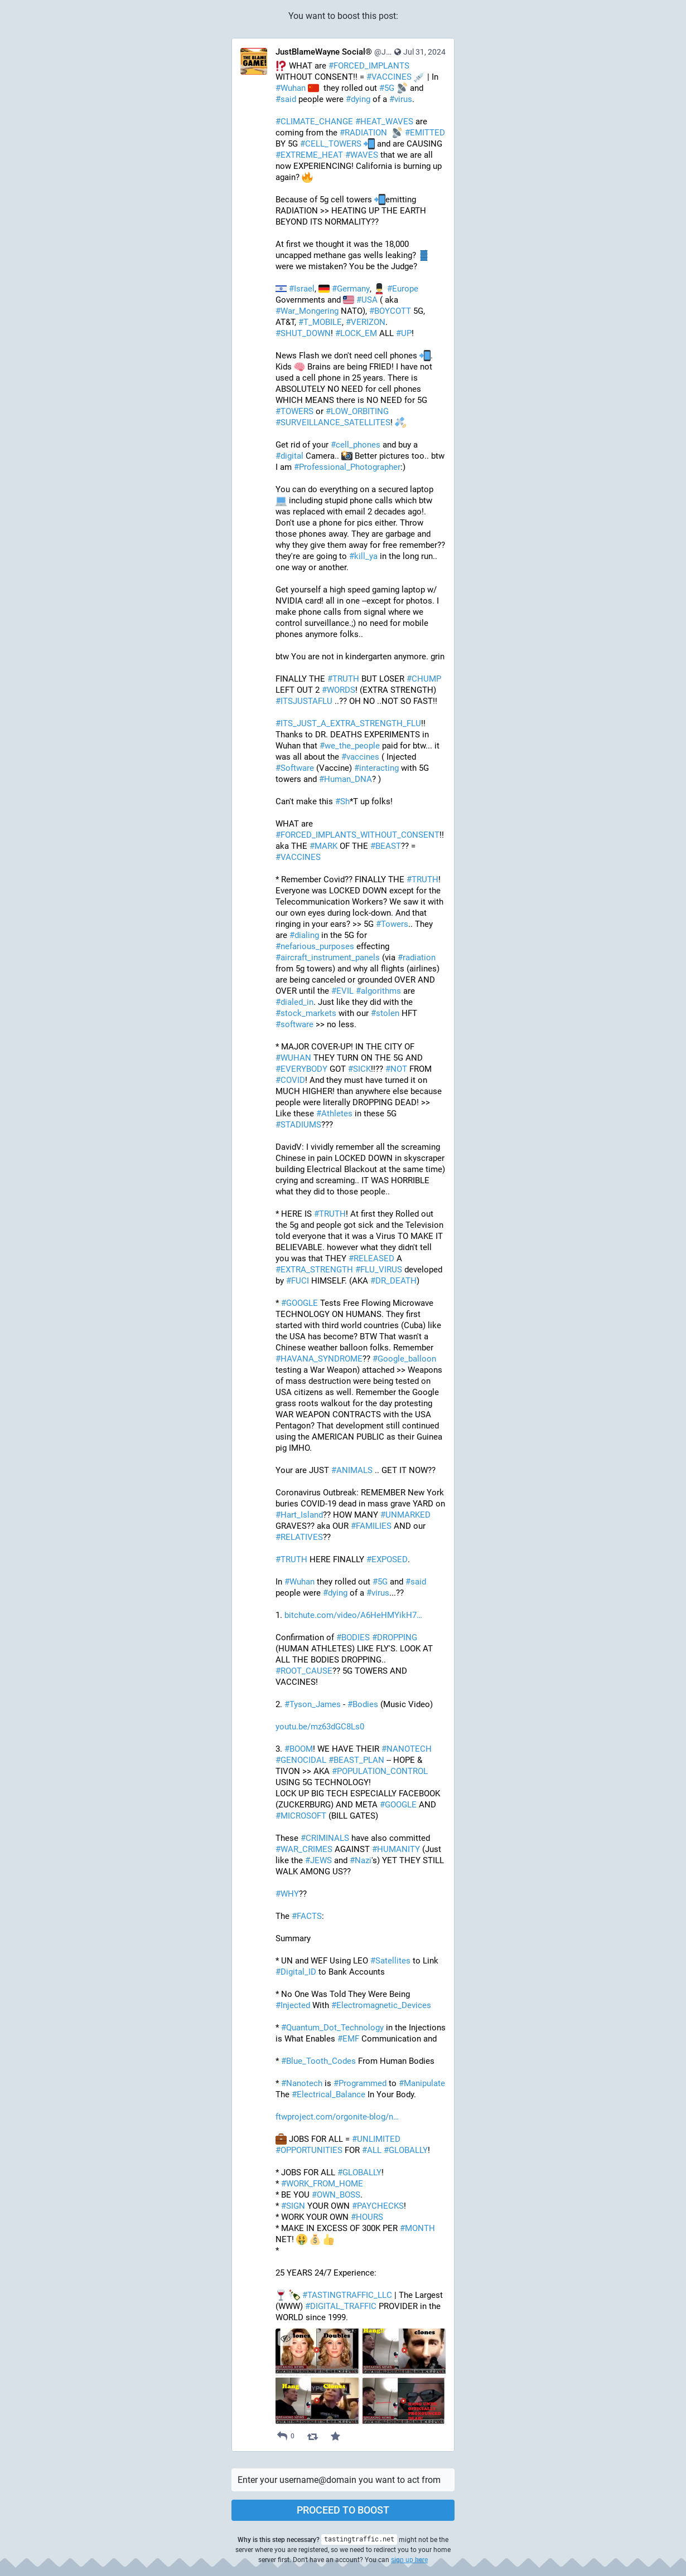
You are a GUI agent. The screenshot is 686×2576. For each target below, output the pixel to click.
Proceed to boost (343, 2510)
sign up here (409, 2560)
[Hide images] (285, 2338)
